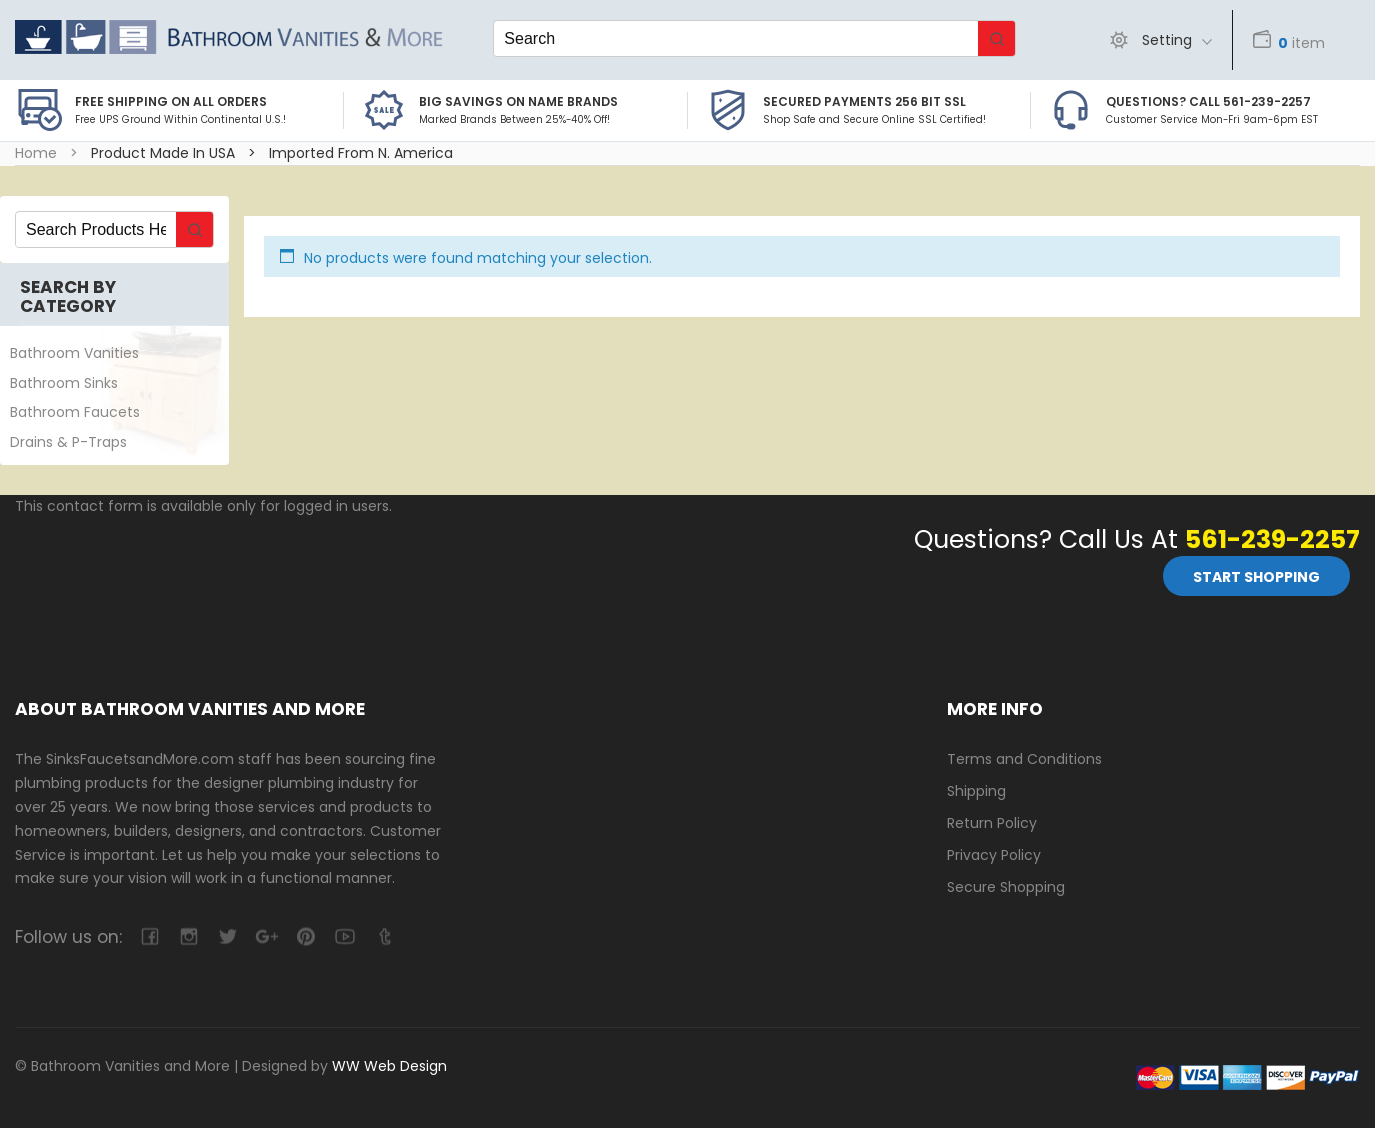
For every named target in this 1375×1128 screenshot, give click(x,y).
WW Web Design (389, 1066)
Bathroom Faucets (75, 412)
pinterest (305, 936)
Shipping (976, 791)
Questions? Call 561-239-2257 (1208, 101)
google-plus (266, 936)
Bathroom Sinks (64, 383)
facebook (149, 936)
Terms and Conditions (1024, 759)
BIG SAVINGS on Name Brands (518, 101)
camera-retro (188, 936)
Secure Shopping (1006, 887)
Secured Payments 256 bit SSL (864, 101)
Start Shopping (1256, 577)
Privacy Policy (994, 855)
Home (36, 153)
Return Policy (992, 823)
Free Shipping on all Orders (171, 101)
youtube (344, 936)
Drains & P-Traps (68, 442)
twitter (227, 936)
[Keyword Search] (736, 38)
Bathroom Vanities (74, 353)
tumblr (383, 936)
